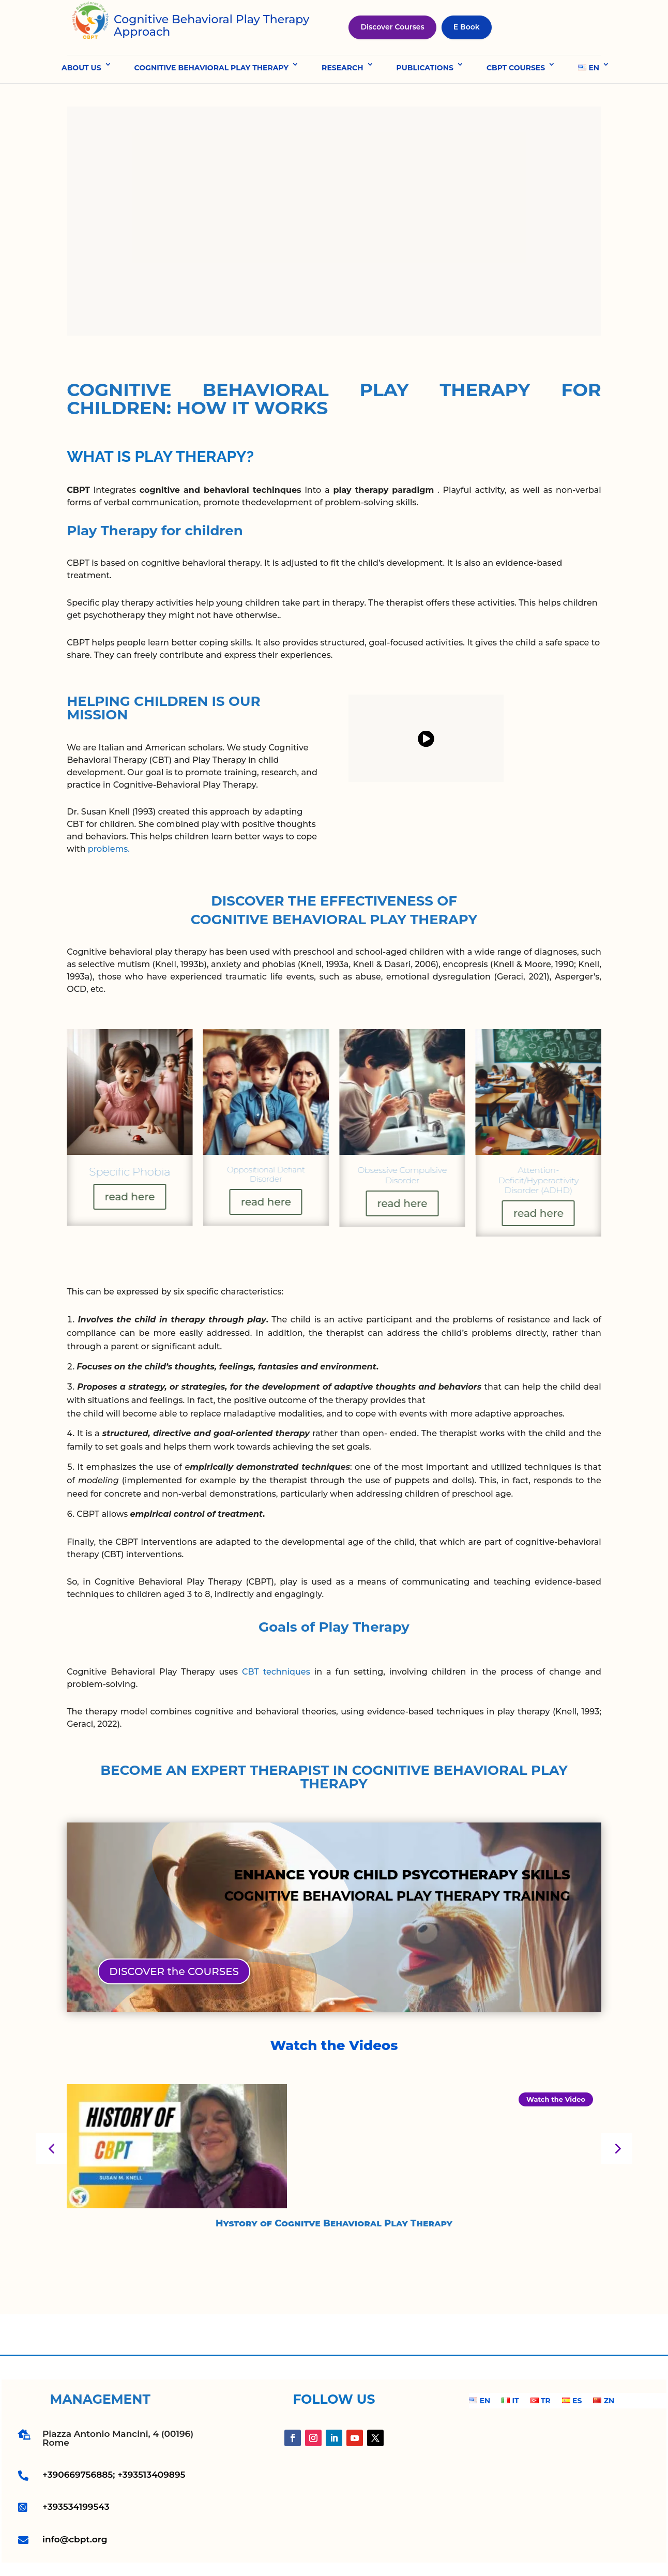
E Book (466, 27)
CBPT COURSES (516, 67)
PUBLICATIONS (425, 67)
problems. (109, 849)
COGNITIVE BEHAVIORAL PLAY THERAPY (211, 67)
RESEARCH (342, 67)
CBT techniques (276, 1672)
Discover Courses (392, 27)
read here (129, 1195)
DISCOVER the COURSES (174, 1971)
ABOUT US (81, 67)
